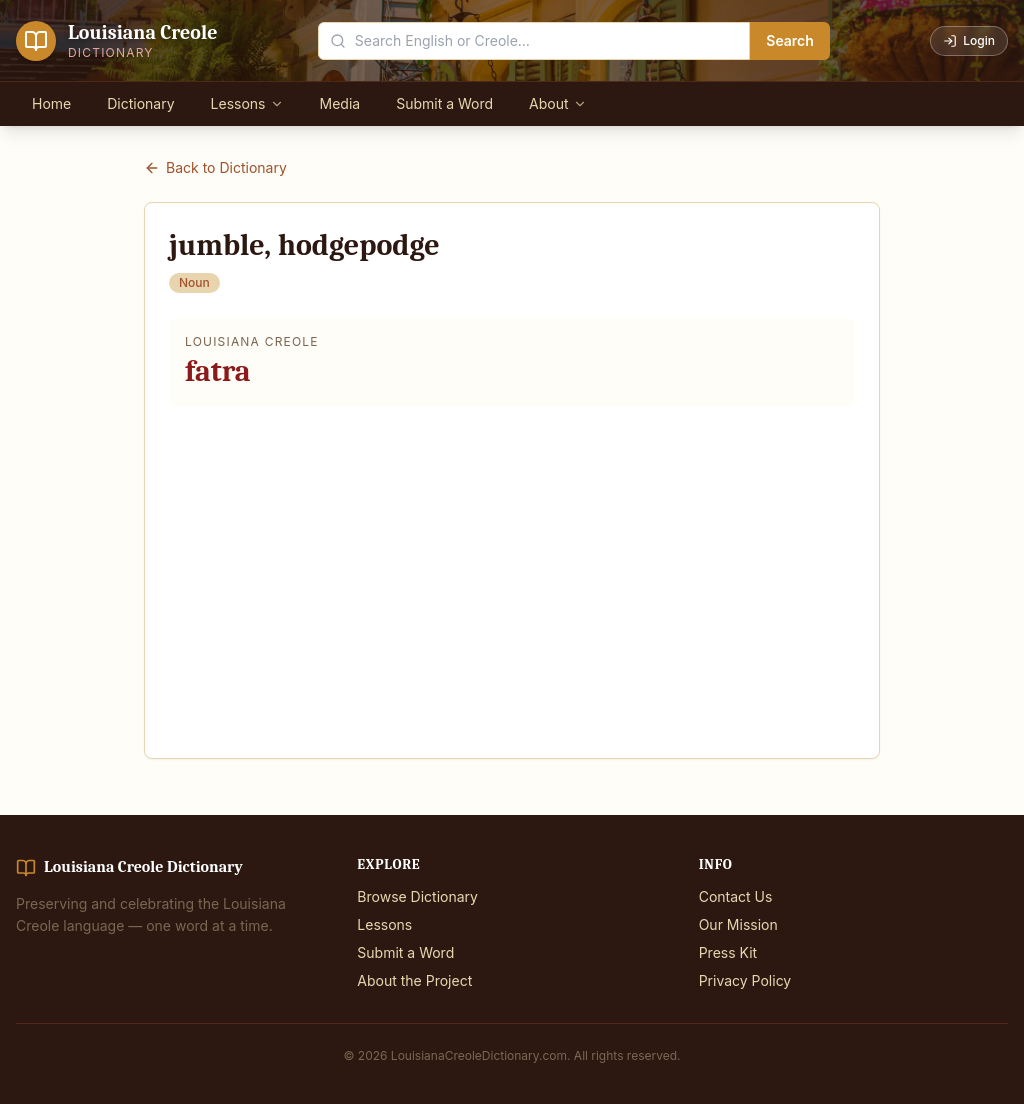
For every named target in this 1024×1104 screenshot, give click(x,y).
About (557, 103)
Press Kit (728, 952)
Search (790, 40)
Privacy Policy (745, 980)
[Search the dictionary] (534, 41)
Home (51, 103)
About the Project (414, 980)
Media (340, 103)
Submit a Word (444, 103)
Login (969, 40)
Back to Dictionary (215, 167)
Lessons (247, 103)
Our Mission (738, 924)
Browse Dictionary (417, 896)
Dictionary (140, 103)
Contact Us (736, 896)
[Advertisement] (512, 570)
